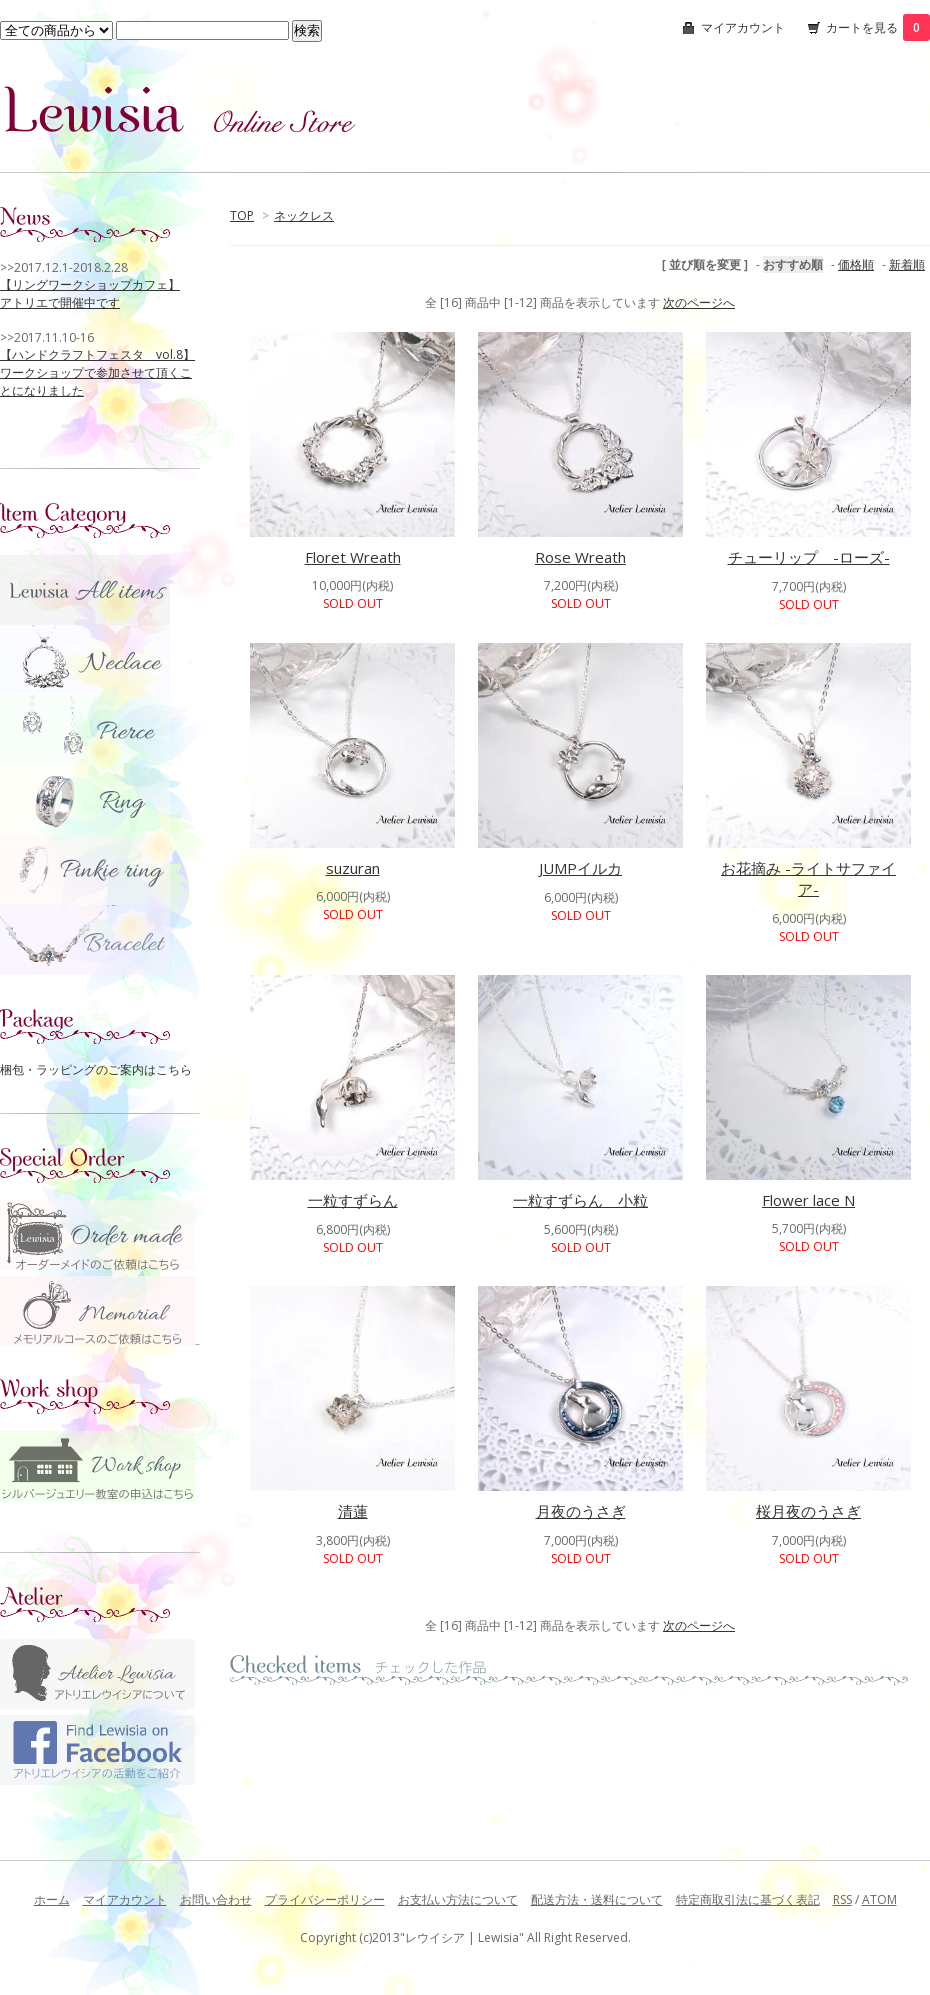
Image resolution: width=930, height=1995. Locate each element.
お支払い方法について (458, 1899)
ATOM (879, 1899)
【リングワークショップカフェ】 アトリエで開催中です (90, 293)
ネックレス (304, 215)
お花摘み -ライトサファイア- (808, 878)
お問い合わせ (216, 1899)
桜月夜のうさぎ (808, 1511)
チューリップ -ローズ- (809, 557)
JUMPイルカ (580, 868)
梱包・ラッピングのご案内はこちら (96, 1069)
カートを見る (878, 27)
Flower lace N (808, 1200)
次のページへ (699, 302)
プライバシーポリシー (325, 1899)
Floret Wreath (353, 557)
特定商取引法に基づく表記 (748, 1899)
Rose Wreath (580, 557)
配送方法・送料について (597, 1899)
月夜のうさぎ (581, 1511)
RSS (842, 1899)
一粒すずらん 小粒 (580, 1200)
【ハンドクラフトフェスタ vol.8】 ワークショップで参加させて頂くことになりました (97, 372)
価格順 (856, 264)
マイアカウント (743, 27)
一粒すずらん (353, 1200)
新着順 (907, 264)
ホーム (52, 1899)
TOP (242, 215)
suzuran (353, 868)
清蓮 (353, 1511)
